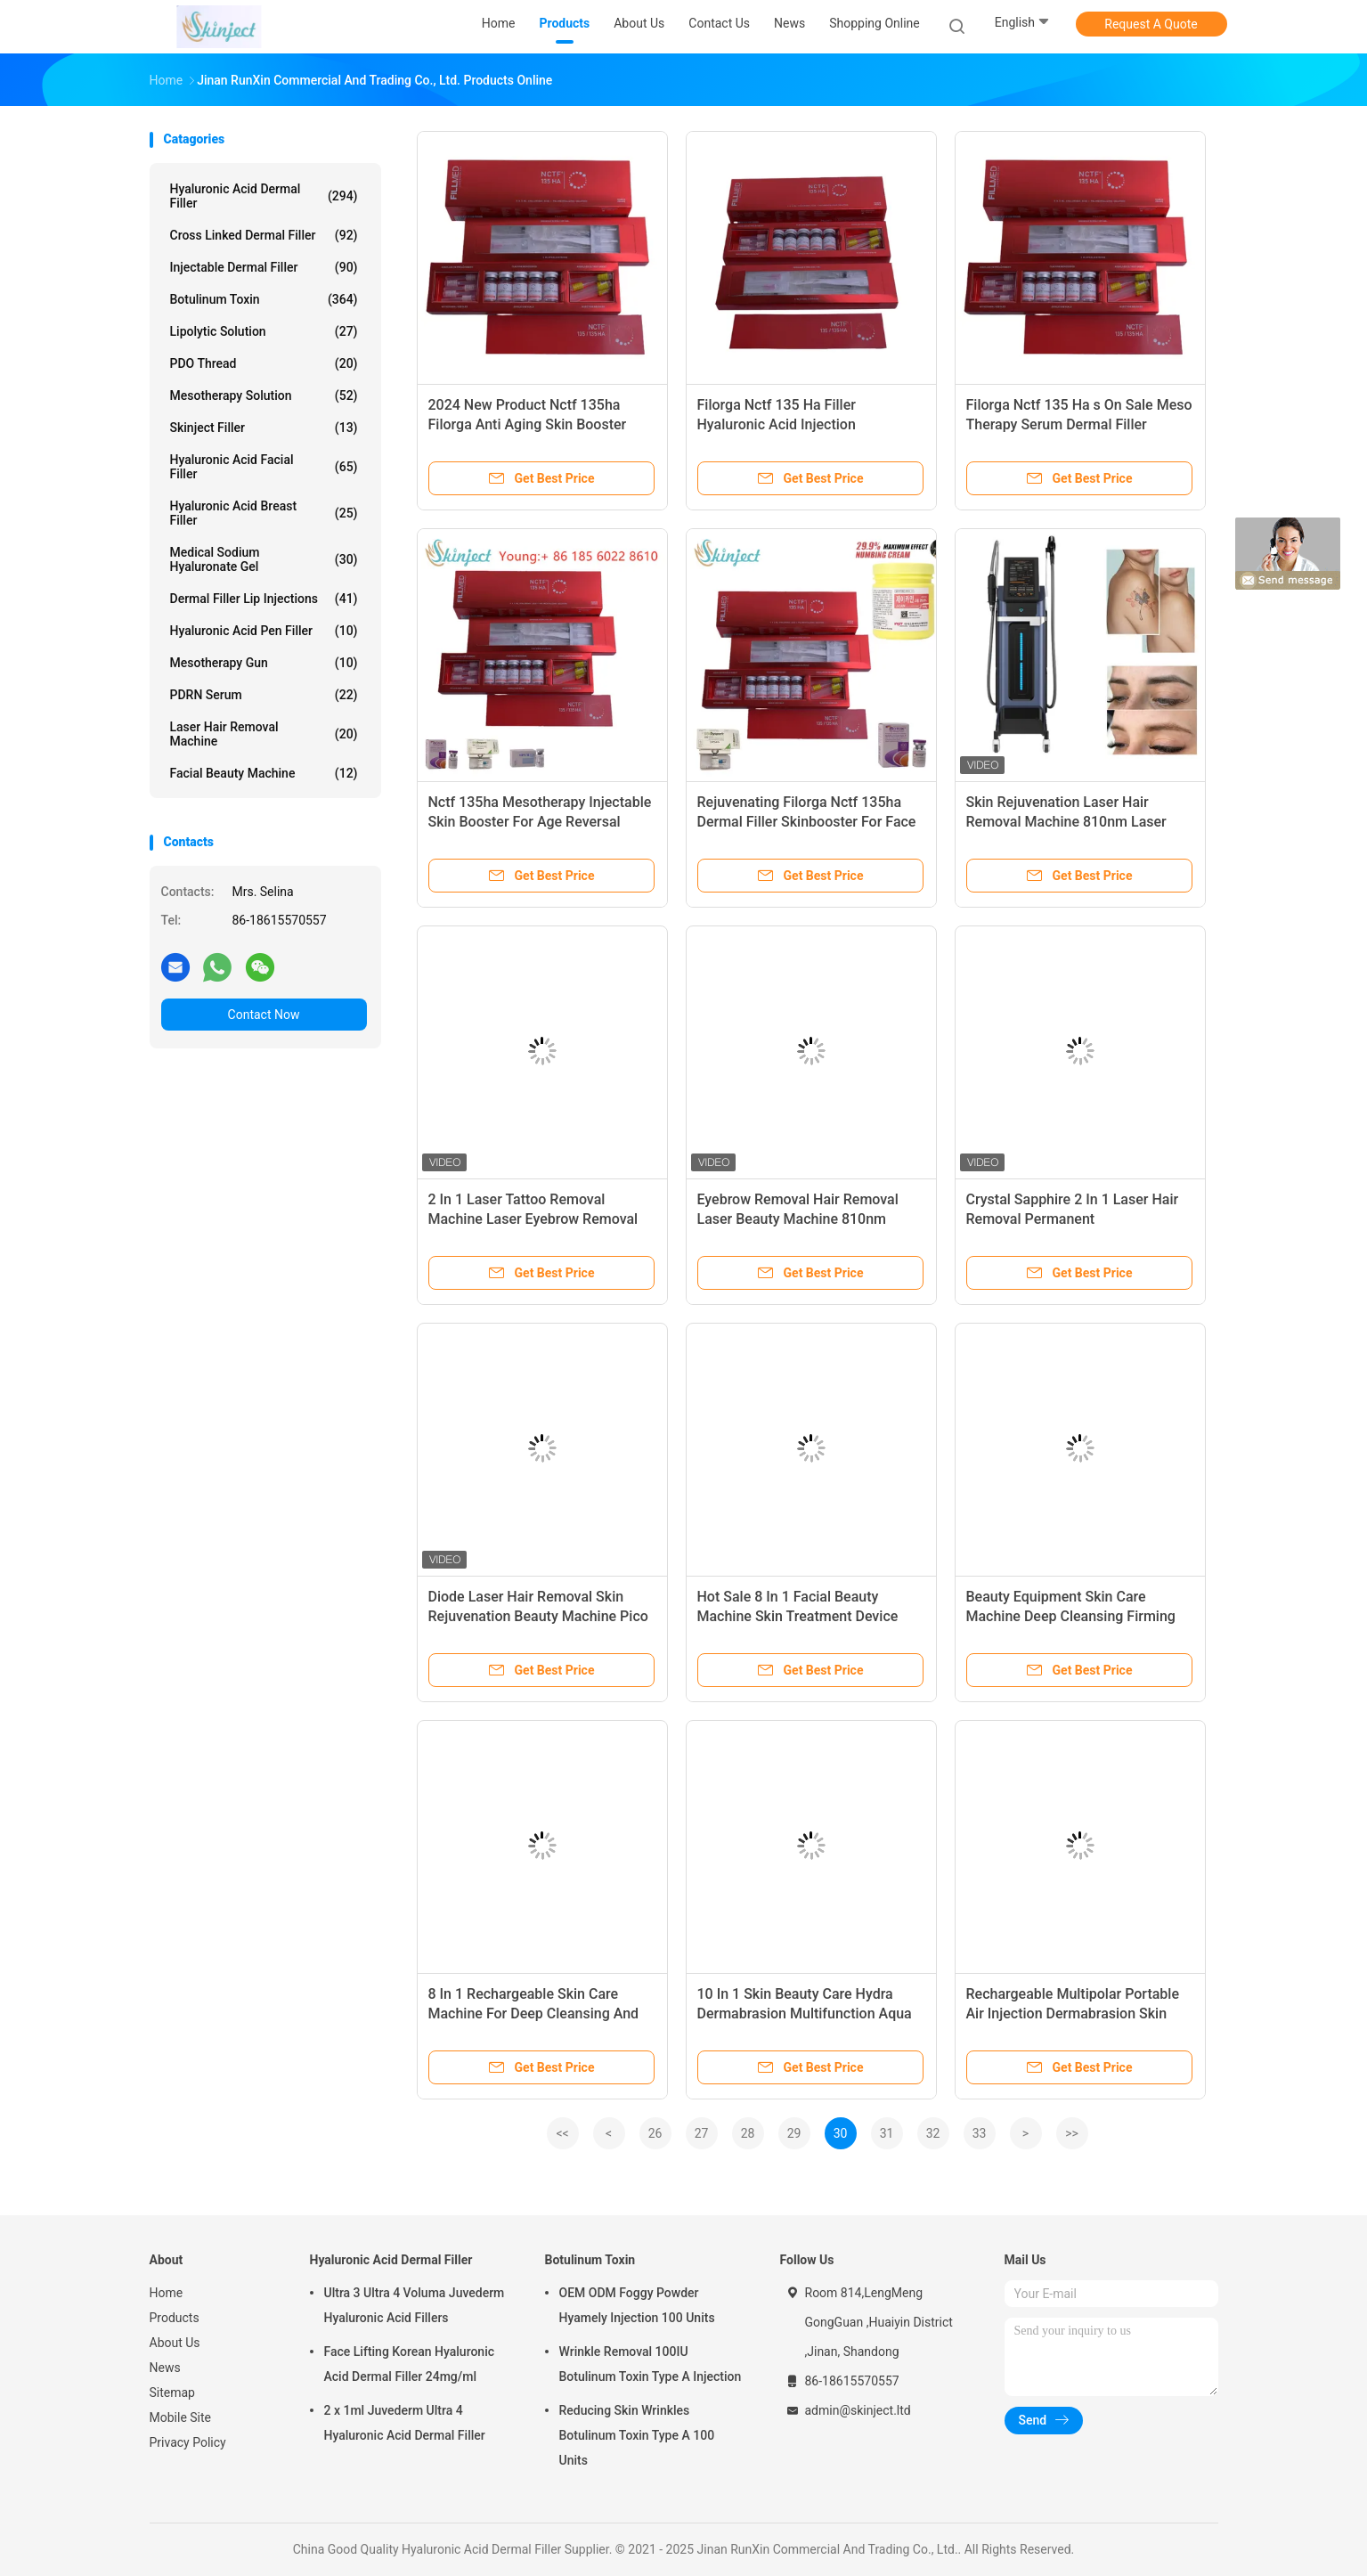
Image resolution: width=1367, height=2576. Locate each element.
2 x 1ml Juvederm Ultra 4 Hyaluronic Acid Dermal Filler (404, 2422)
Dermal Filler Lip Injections (264, 598)
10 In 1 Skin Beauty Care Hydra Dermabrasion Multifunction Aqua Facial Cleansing (804, 2013)
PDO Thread (264, 363)
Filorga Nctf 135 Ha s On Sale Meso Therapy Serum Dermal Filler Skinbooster (1079, 424)
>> (1071, 2133)
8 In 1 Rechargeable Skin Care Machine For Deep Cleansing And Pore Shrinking (533, 2013)
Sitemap (172, 2392)
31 (887, 2133)
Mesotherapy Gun (264, 663)
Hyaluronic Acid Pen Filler (264, 631)
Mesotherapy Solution (264, 395)
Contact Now (264, 1014)
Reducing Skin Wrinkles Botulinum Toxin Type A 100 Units (637, 2435)
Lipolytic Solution (264, 331)
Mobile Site (181, 2417)
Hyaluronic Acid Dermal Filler (264, 196)
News (165, 2367)
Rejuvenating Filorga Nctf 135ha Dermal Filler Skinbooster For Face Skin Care (806, 822)
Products (174, 2318)
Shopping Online (874, 23)
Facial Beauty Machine (264, 773)
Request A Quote (1150, 24)
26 (655, 2133)
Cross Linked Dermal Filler (264, 235)
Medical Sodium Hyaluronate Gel (264, 559)
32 (933, 2133)
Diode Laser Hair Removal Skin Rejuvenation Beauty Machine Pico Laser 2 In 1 (538, 1616)
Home (166, 2293)
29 (794, 2133)
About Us (175, 2343)
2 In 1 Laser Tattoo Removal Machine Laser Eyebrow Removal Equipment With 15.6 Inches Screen (541, 1219)
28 (748, 2133)
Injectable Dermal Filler (264, 267)
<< (562, 2133)
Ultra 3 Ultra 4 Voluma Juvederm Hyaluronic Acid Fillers (414, 2305)
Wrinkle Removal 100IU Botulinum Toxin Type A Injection (650, 2364)
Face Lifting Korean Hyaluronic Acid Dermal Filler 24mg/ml (409, 2364)
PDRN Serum (264, 695)
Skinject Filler (264, 427)
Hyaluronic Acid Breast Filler (264, 513)
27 (702, 2133)
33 (979, 2133)
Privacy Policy (188, 2442)
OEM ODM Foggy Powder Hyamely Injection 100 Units (637, 2305)
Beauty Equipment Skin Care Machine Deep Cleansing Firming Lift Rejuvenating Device (1071, 1616)
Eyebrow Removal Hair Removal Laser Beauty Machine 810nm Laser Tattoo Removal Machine (798, 1219)
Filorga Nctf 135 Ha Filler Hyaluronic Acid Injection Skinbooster (776, 424)
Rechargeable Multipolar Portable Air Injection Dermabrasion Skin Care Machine (1073, 2013)
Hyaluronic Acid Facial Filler (264, 466)
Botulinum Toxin (264, 299)
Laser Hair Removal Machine (264, 734)
